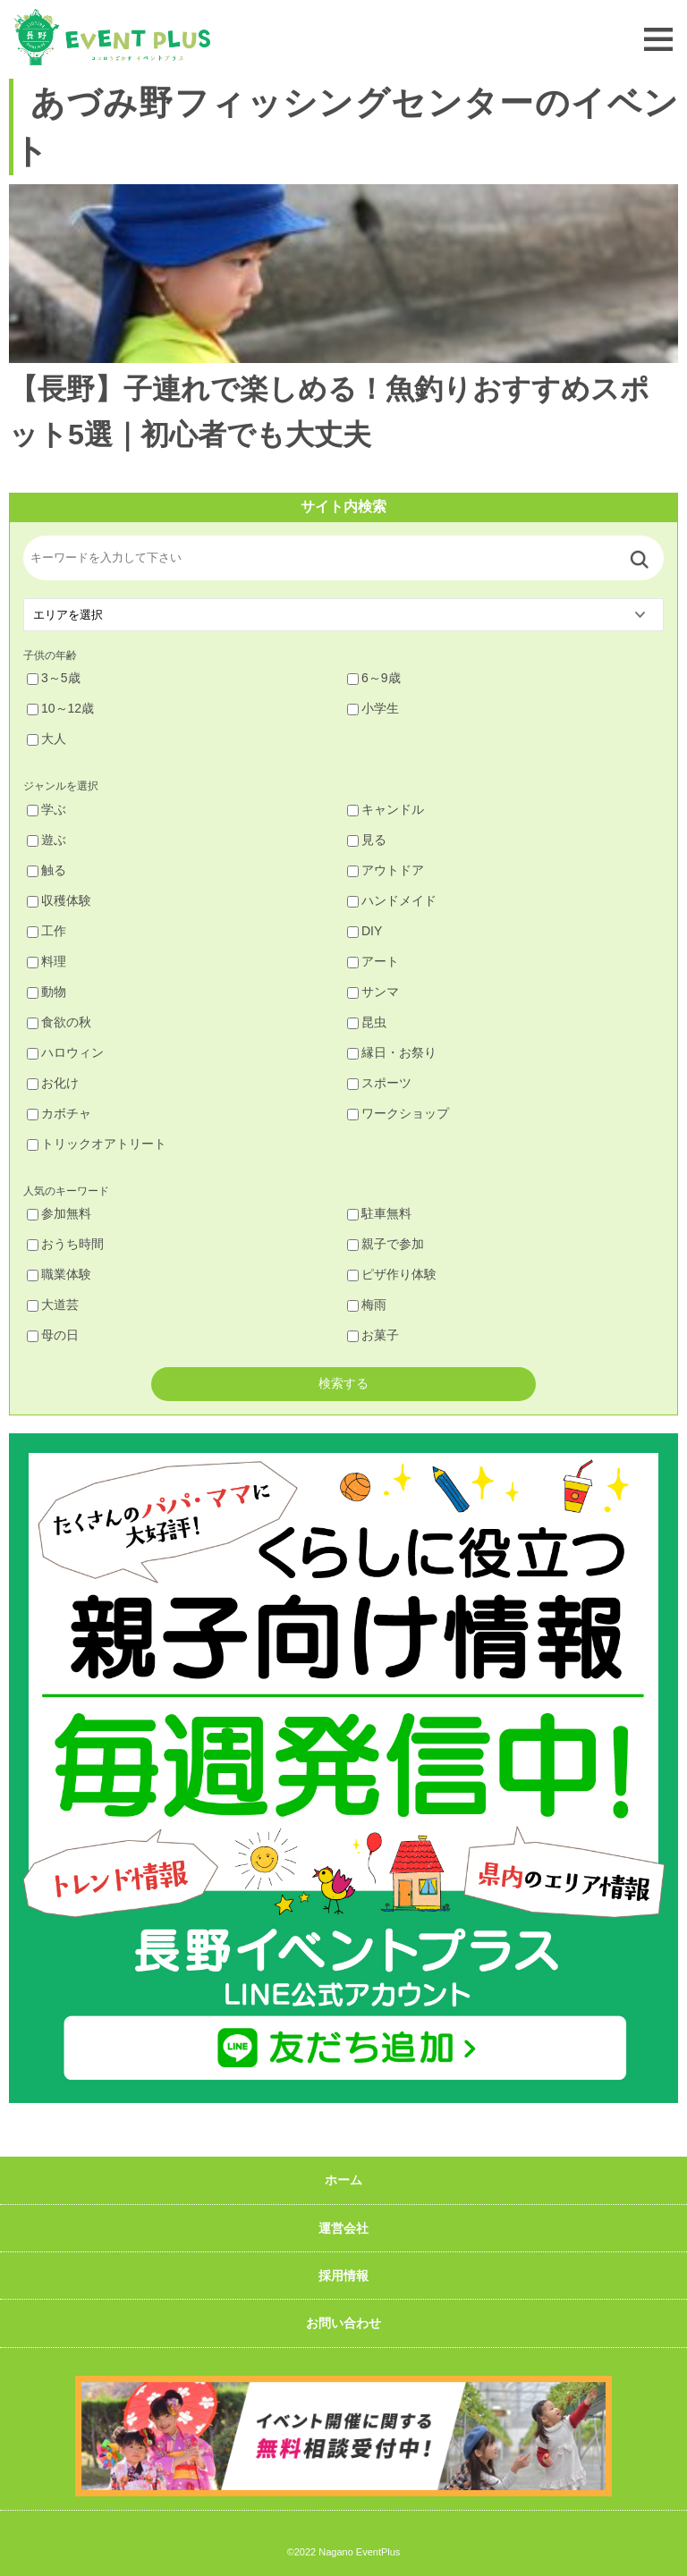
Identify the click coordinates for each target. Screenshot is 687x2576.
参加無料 (59, 1213)
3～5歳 (54, 678)
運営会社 (343, 2228)
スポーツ (379, 1083)
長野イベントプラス (111, 37)
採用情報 (343, 2275)
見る (366, 839)
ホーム (343, 2180)
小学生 (373, 708)
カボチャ (59, 1113)
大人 (46, 738)
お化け (53, 1083)
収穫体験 (59, 900)
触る (46, 870)
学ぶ (46, 809)
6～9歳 (374, 678)
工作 (46, 931)
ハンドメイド (392, 900)
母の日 (53, 1335)
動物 (46, 991)
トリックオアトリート (96, 1143)
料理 (46, 961)
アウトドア (385, 870)
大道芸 (53, 1304)
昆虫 (366, 1022)
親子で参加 (385, 1244)
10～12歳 (60, 708)
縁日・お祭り (392, 1052)
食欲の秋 (59, 1022)
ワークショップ (398, 1113)
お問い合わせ (343, 2323)
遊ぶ (46, 839)
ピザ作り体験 (392, 1274)
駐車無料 (379, 1213)
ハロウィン (65, 1052)
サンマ (373, 991)
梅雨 (366, 1304)
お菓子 (373, 1335)
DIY (364, 931)
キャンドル (385, 809)
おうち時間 (65, 1244)
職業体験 (59, 1274)
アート (373, 961)
